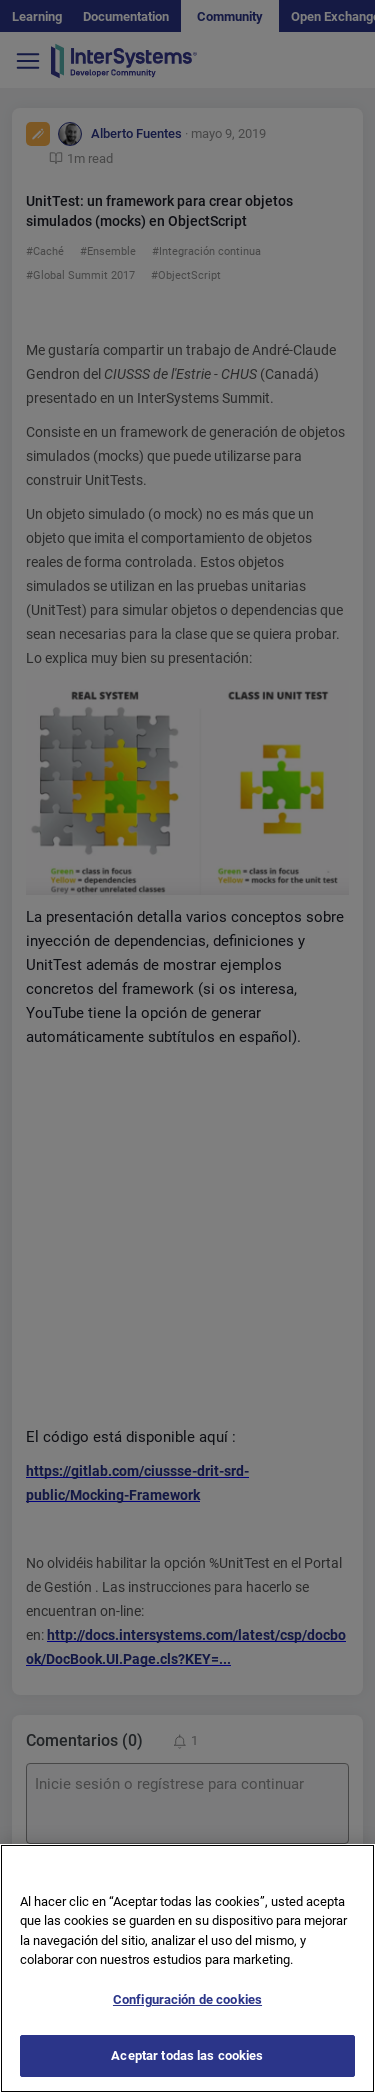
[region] (187, 1968)
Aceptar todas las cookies (187, 2055)
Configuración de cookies (187, 1999)
